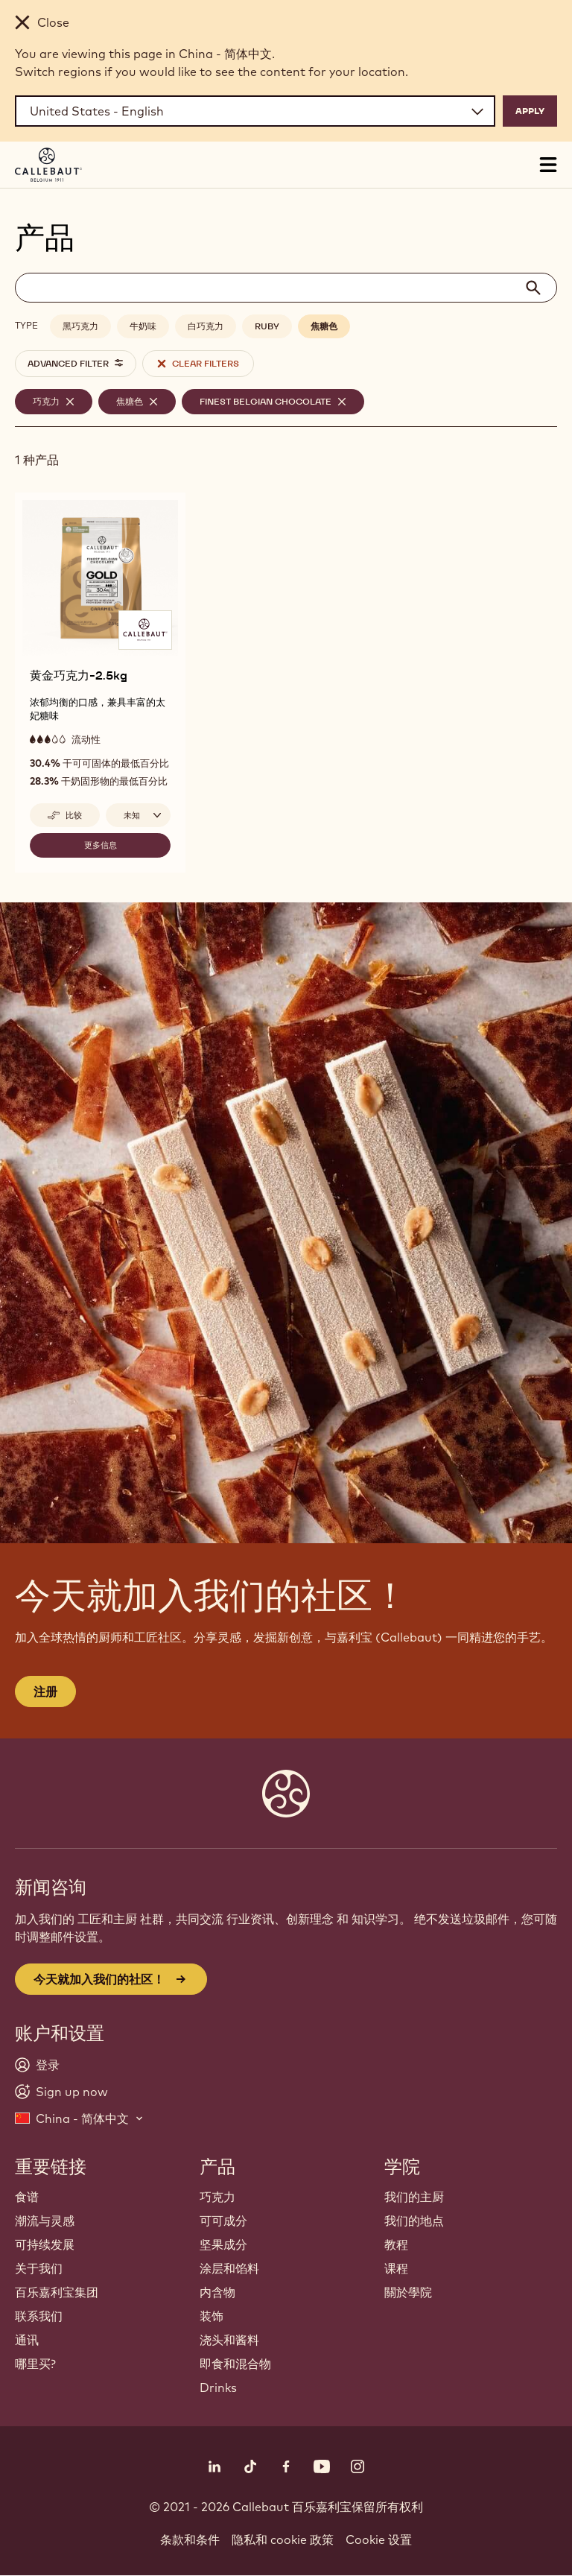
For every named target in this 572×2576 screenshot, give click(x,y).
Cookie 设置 (379, 2539)
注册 (45, 1691)
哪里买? (35, 2363)
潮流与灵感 (44, 2220)
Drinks (218, 2387)
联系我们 (39, 2315)
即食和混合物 (235, 2363)
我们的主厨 (414, 2196)
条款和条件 (190, 2539)
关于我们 (39, 2268)
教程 (396, 2244)
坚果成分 (223, 2244)
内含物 (217, 2292)
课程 (396, 2268)
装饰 (211, 2315)
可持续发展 (44, 2244)
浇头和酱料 (229, 2339)
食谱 (27, 2196)
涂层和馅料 (229, 2268)
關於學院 (408, 2292)
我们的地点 (414, 2220)
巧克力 (217, 2196)
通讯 (27, 2339)
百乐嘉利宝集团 (56, 2292)
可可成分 (223, 2220)
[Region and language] (255, 111)
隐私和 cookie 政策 (283, 2539)
